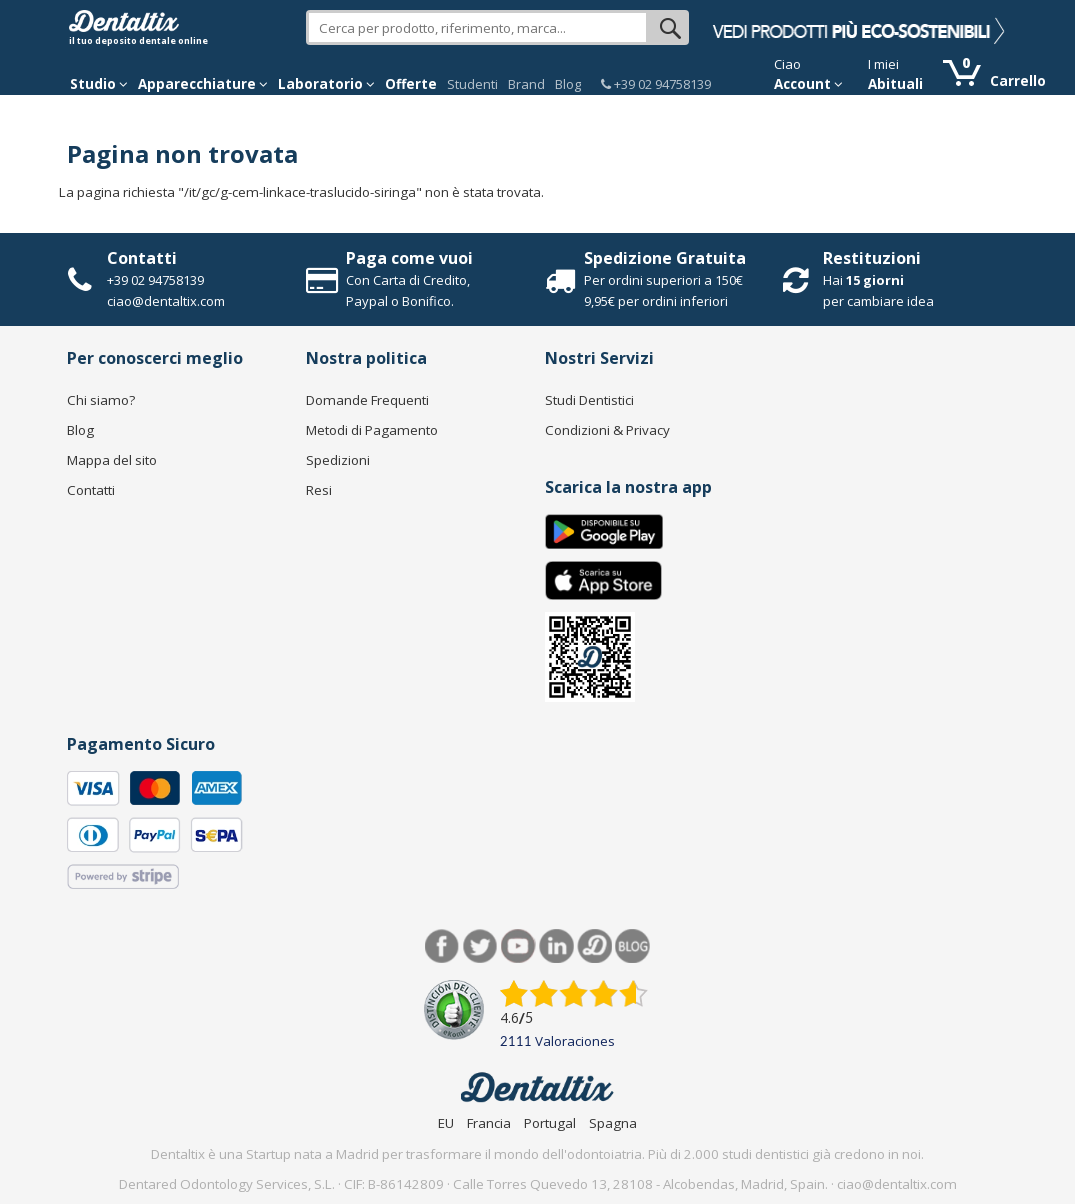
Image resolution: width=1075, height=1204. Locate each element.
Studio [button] (99, 84)
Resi (319, 490)
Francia (489, 1123)
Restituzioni (872, 258)
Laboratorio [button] (326, 84)
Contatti (142, 258)
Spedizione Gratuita (665, 258)
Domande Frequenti (367, 400)
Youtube (518, 946)
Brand (526, 84)
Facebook (442, 946)
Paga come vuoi (409, 258)
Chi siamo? (101, 400)
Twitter (480, 946)
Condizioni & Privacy (607, 430)
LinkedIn (556, 946)
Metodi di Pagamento (372, 430)
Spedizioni (338, 460)
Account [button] (808, 84)
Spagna (613, 1123)
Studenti (472, 84)
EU (446, 1123)
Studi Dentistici (589, 400)
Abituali (895, 84)
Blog (568, 84)
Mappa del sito (112, 460)
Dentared (594, 946)
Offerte (411, 84)
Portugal (550, 1123)
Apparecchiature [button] (203, 84)
